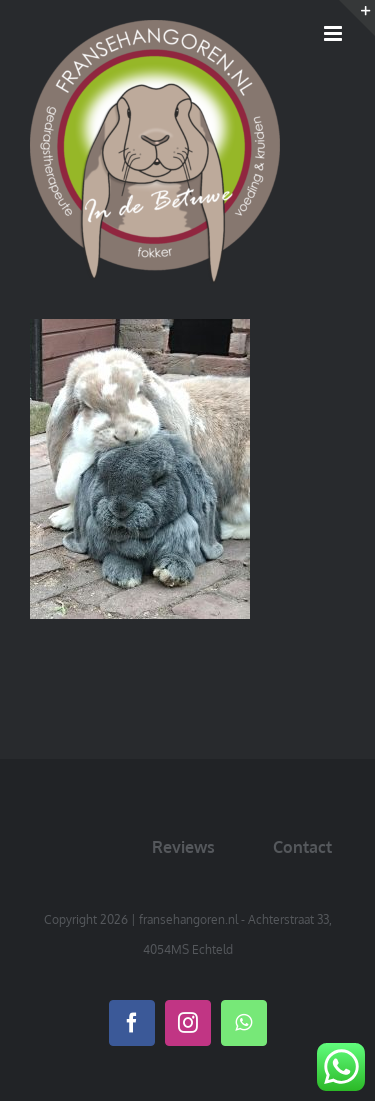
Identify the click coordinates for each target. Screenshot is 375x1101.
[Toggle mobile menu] (334, 33)
